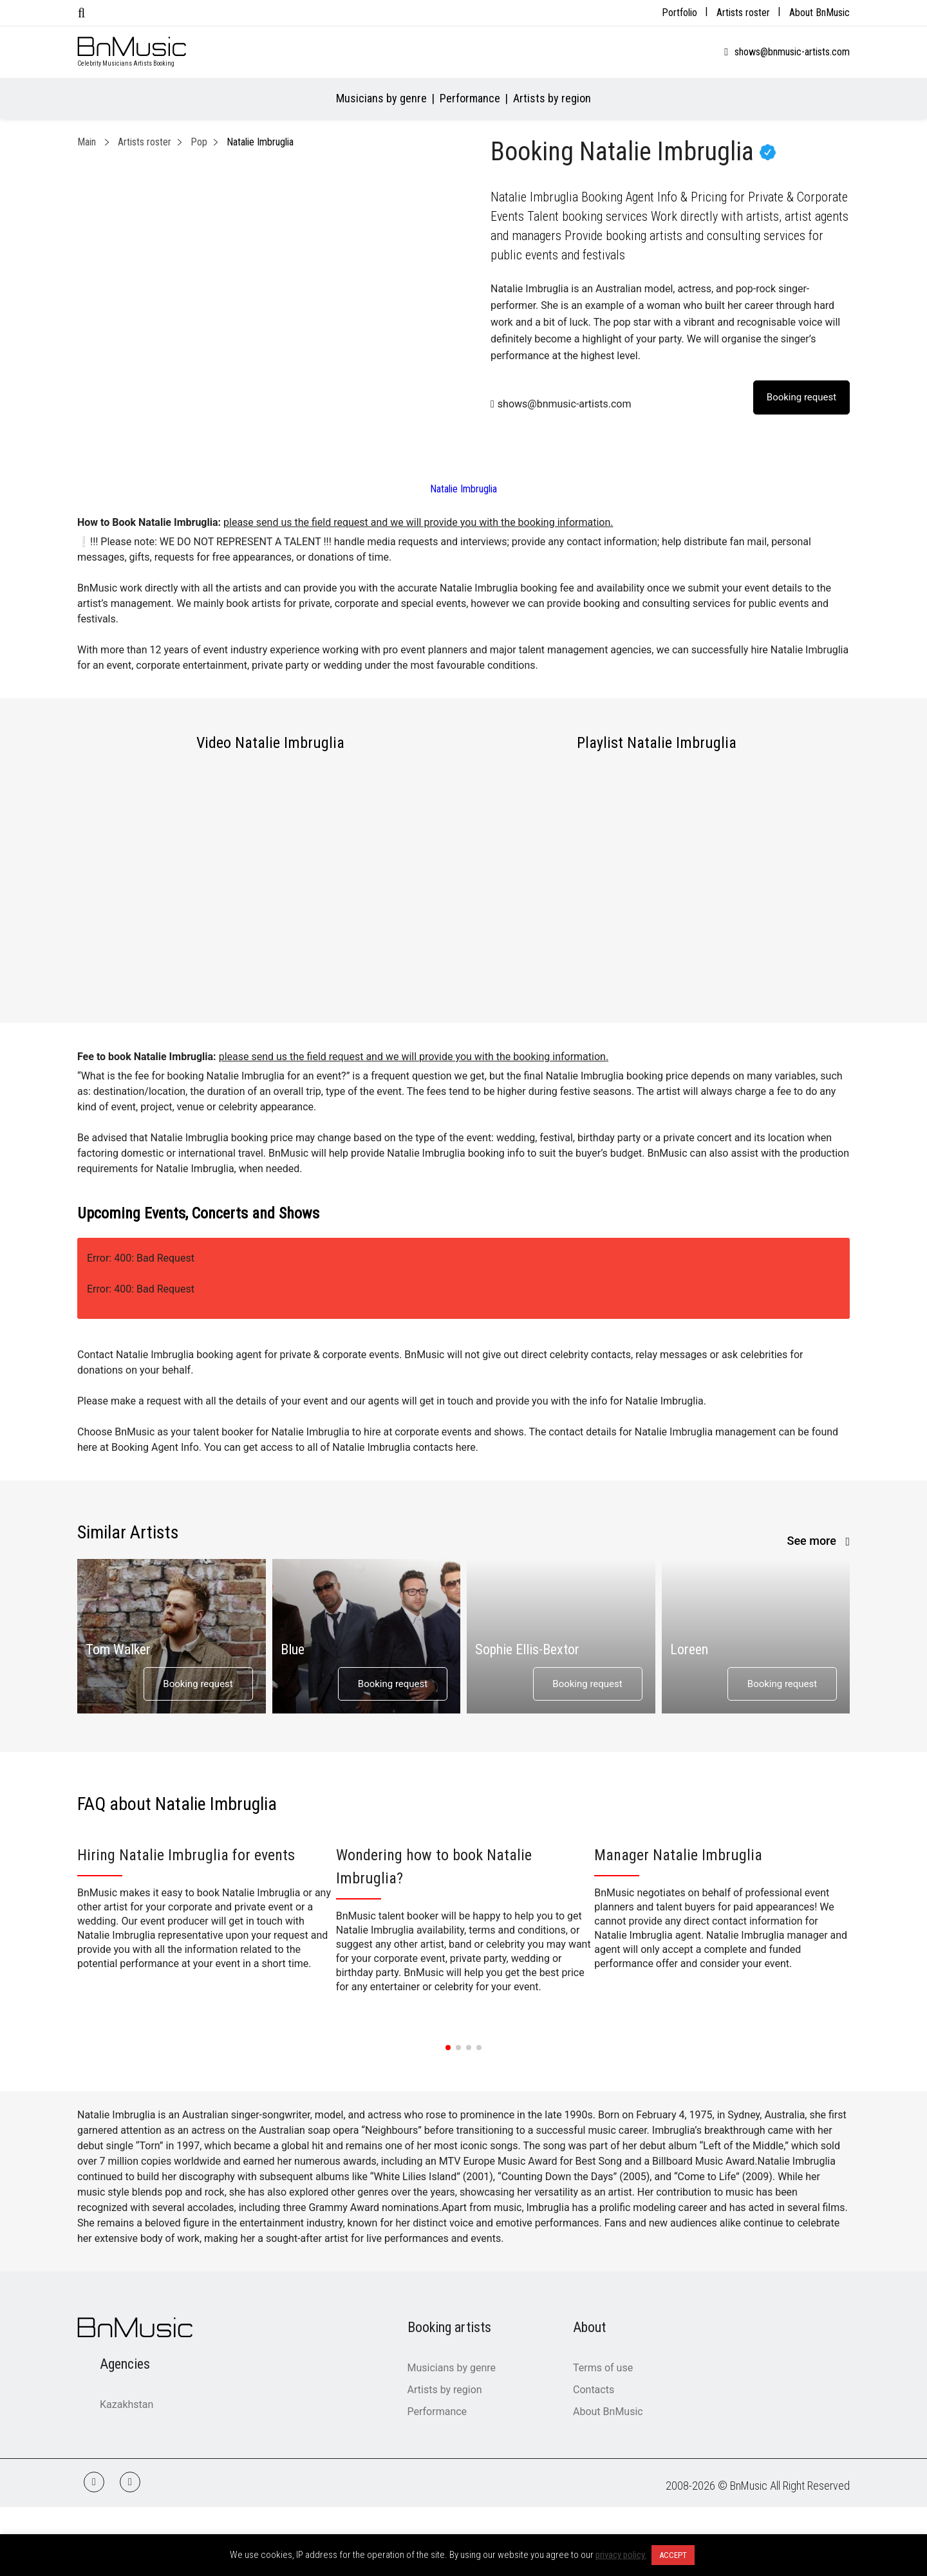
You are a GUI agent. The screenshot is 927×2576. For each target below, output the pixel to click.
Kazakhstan (126, 2404)
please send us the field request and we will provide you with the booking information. (418, 522)
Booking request (197, 1684)
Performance (470, 98)
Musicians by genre (381, 98)
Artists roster (743, 12)
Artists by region (552, 98)
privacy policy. (620, 2555)
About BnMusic (819, 12)
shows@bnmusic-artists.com (792, 52)
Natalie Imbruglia (463, 489)
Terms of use (603, 2368)
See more (813, 1540)
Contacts (593, 2390)
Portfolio (679, 12)
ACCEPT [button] (673, 2555)
